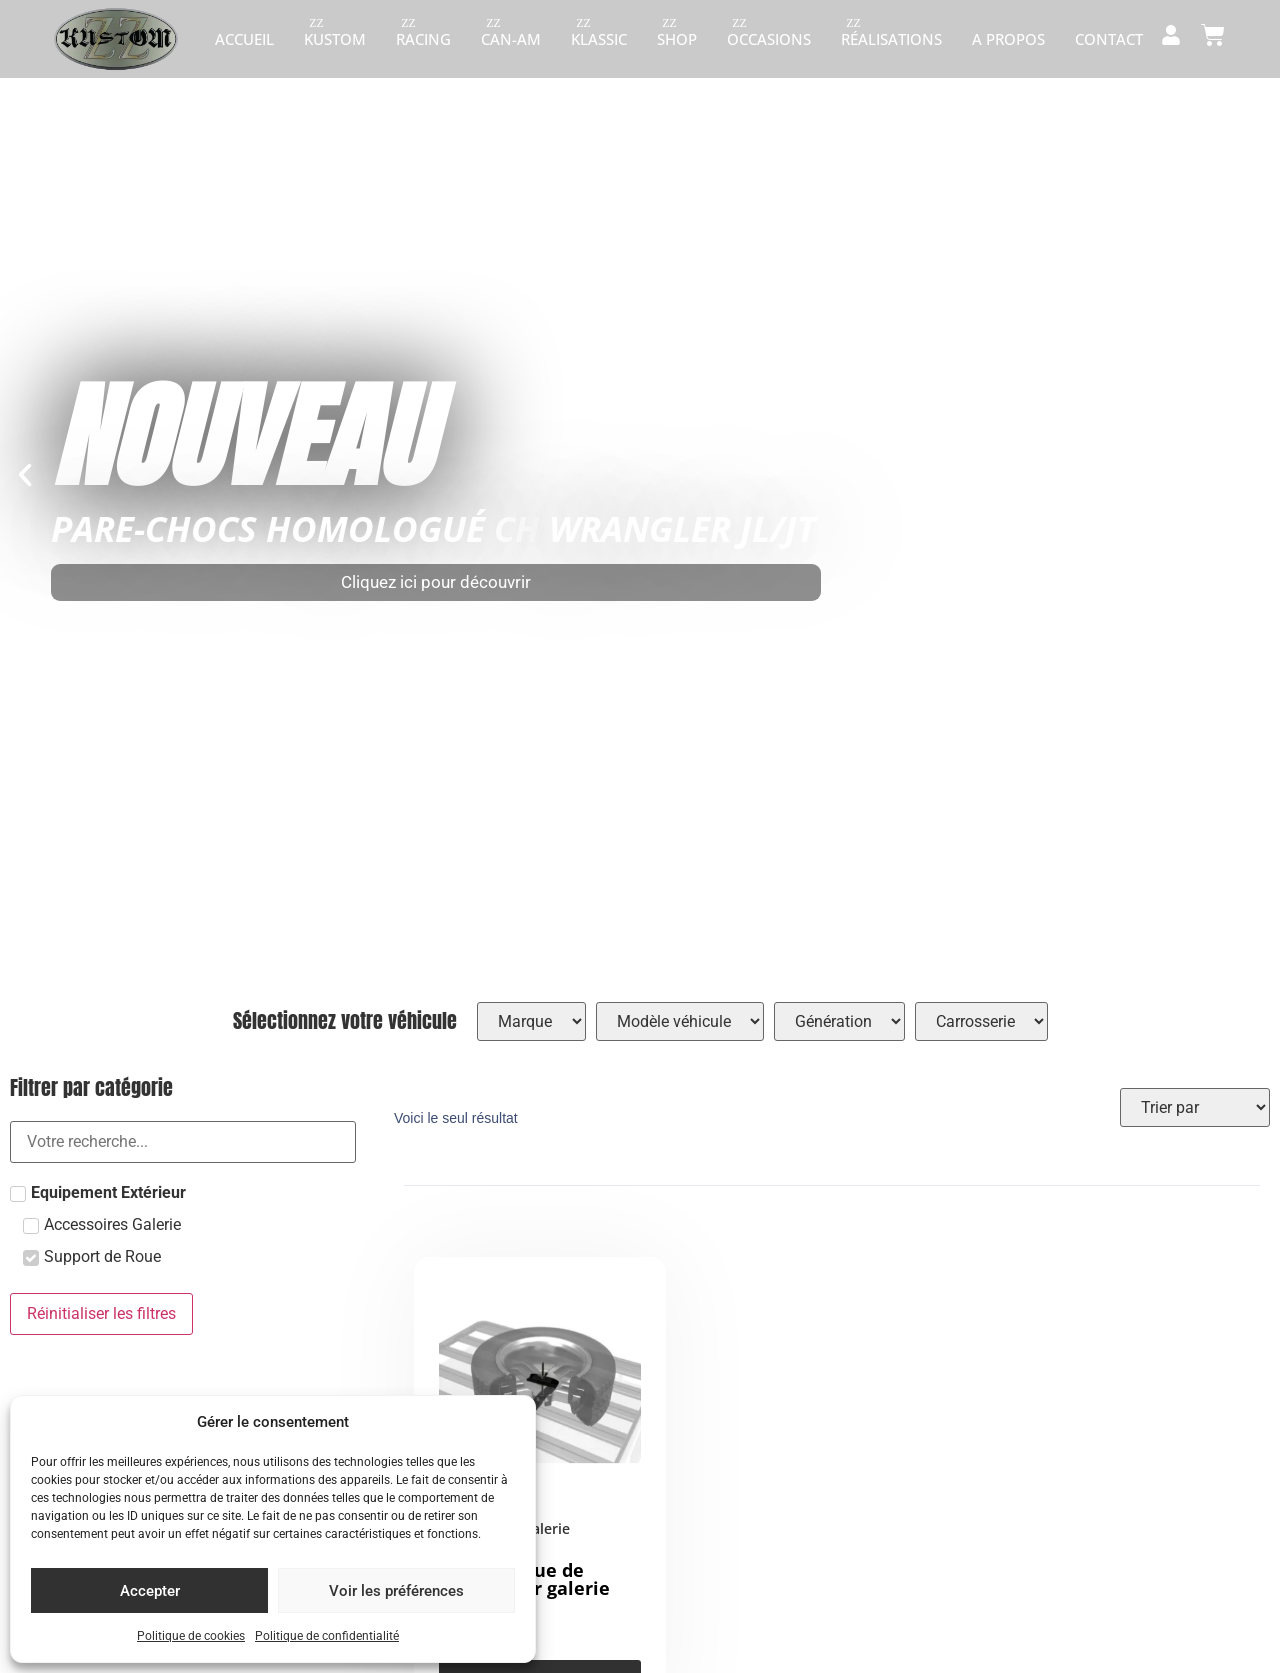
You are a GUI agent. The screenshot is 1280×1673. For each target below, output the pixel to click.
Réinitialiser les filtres (101, 1313)
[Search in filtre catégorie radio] (183, 1142)
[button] (25, 475)
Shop (677, 39)
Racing (423, 39)
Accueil (244, 39)
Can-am (511, 39)
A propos (1008, 39)
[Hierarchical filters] (531, 1021)
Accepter (150, 1591)
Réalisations (891, 39)
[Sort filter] (1195, 1107)
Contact (1109, 39)
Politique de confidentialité (327, 1636)
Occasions (769, 39)
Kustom (335, 39)
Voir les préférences (396, 1591)
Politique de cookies (191, 1636)
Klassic (599, 39)
